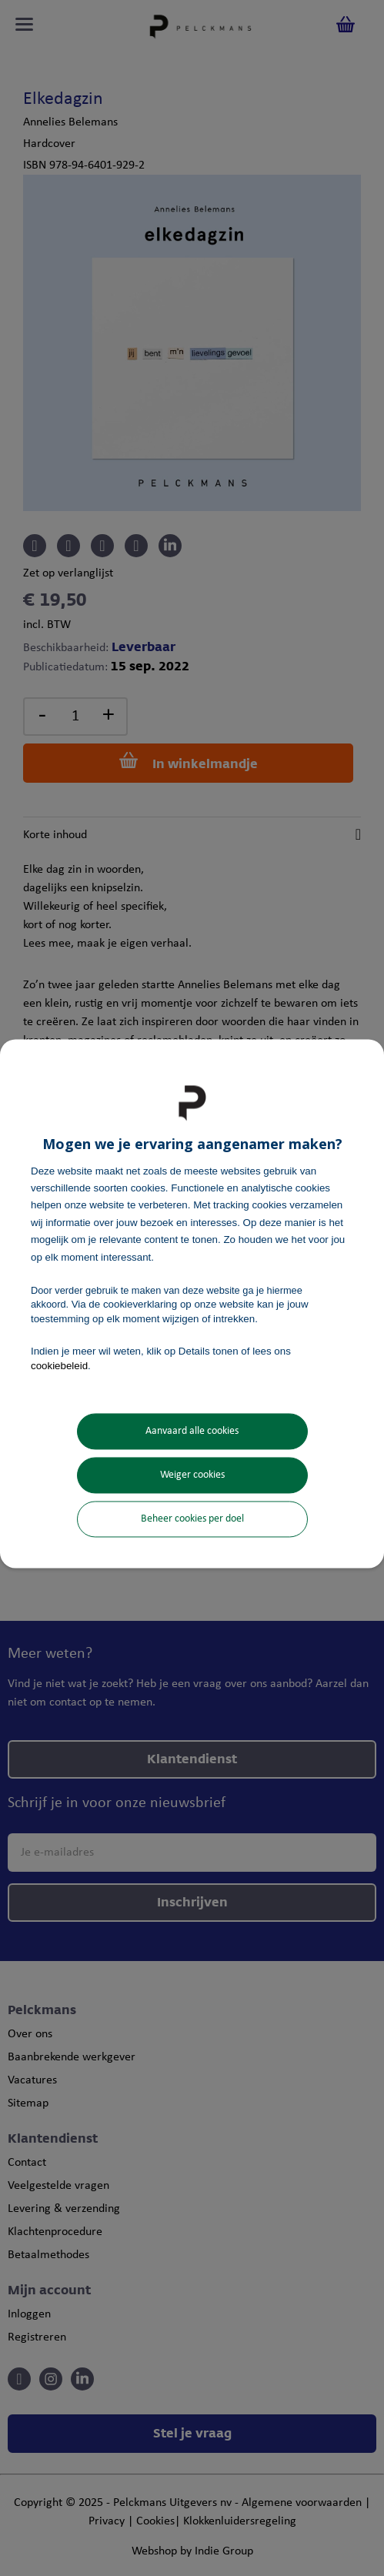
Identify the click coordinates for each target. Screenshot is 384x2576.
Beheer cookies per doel (192, 1519)
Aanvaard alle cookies (192, 1431)
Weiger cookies (192, 1475)
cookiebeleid (59, 1366)
